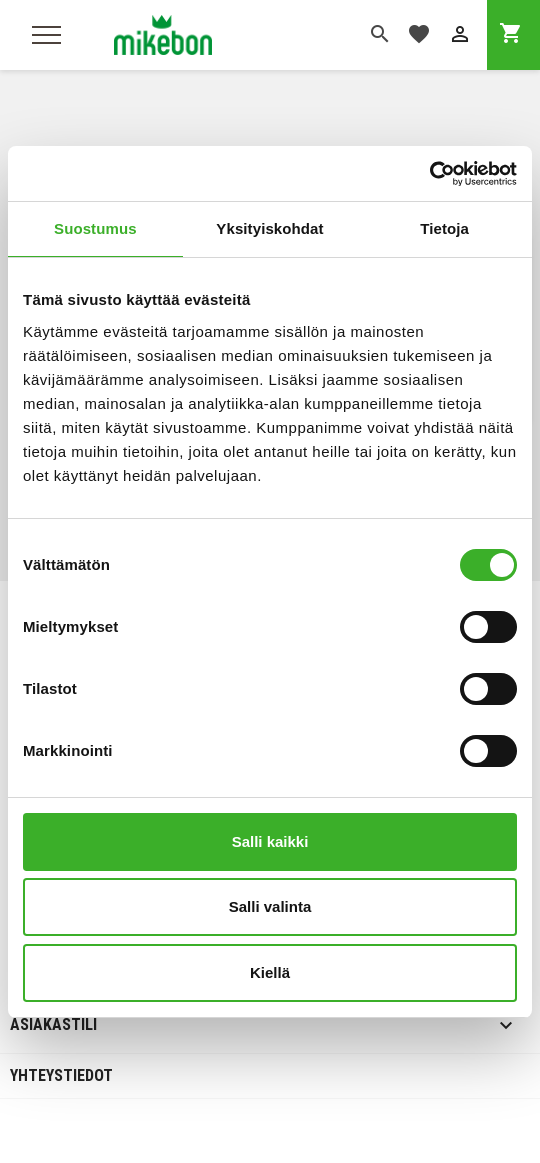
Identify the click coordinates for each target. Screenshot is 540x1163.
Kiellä (270, 972)
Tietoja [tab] (444, 228)
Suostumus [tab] (95, 228)
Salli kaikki (270, 841)
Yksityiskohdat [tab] (269, 228)
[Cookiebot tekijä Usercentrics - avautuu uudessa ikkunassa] (429, 174)
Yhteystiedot (61, 1075)
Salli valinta (270, 906)
